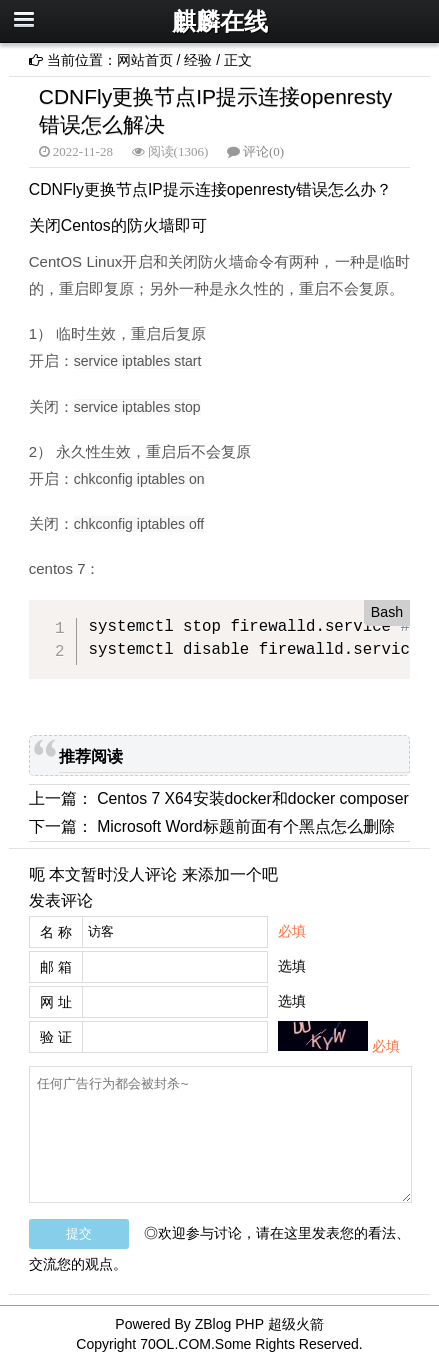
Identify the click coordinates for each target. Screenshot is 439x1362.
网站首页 (145, 60)
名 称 (56, 932)
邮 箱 (56, 967)
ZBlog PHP (229, 1324)
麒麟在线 (220, 21)
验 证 (56, 1037)
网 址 (56, 1002)
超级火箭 (296, 1324)
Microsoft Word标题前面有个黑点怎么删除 (246, 826)
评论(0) (263, 151)
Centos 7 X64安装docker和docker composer (253, 798)
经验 (198, 60)
